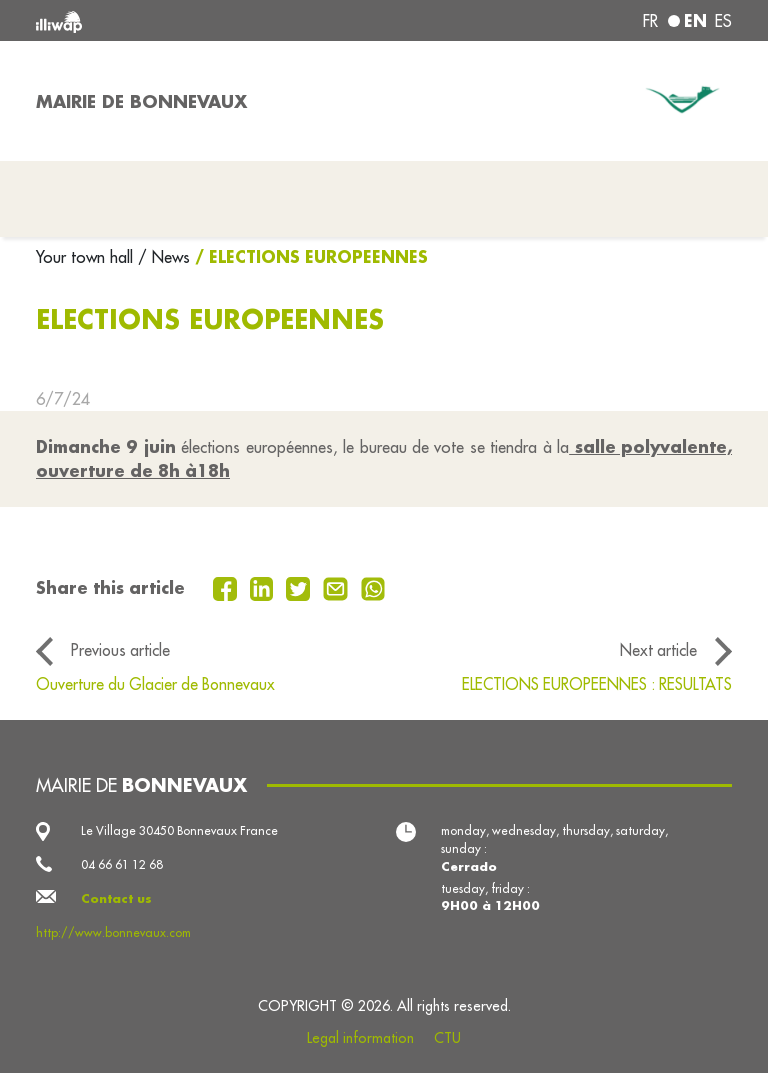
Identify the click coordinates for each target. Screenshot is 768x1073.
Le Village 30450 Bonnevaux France (179, 830)
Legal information (360, 1038)
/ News (164, 257)
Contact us (116, 898)
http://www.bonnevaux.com (113, 932)
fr (650, 21)
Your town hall (87, 257)
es (723, 21)
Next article (658, 650)
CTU (447, 1038)
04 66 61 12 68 (122, 864)
